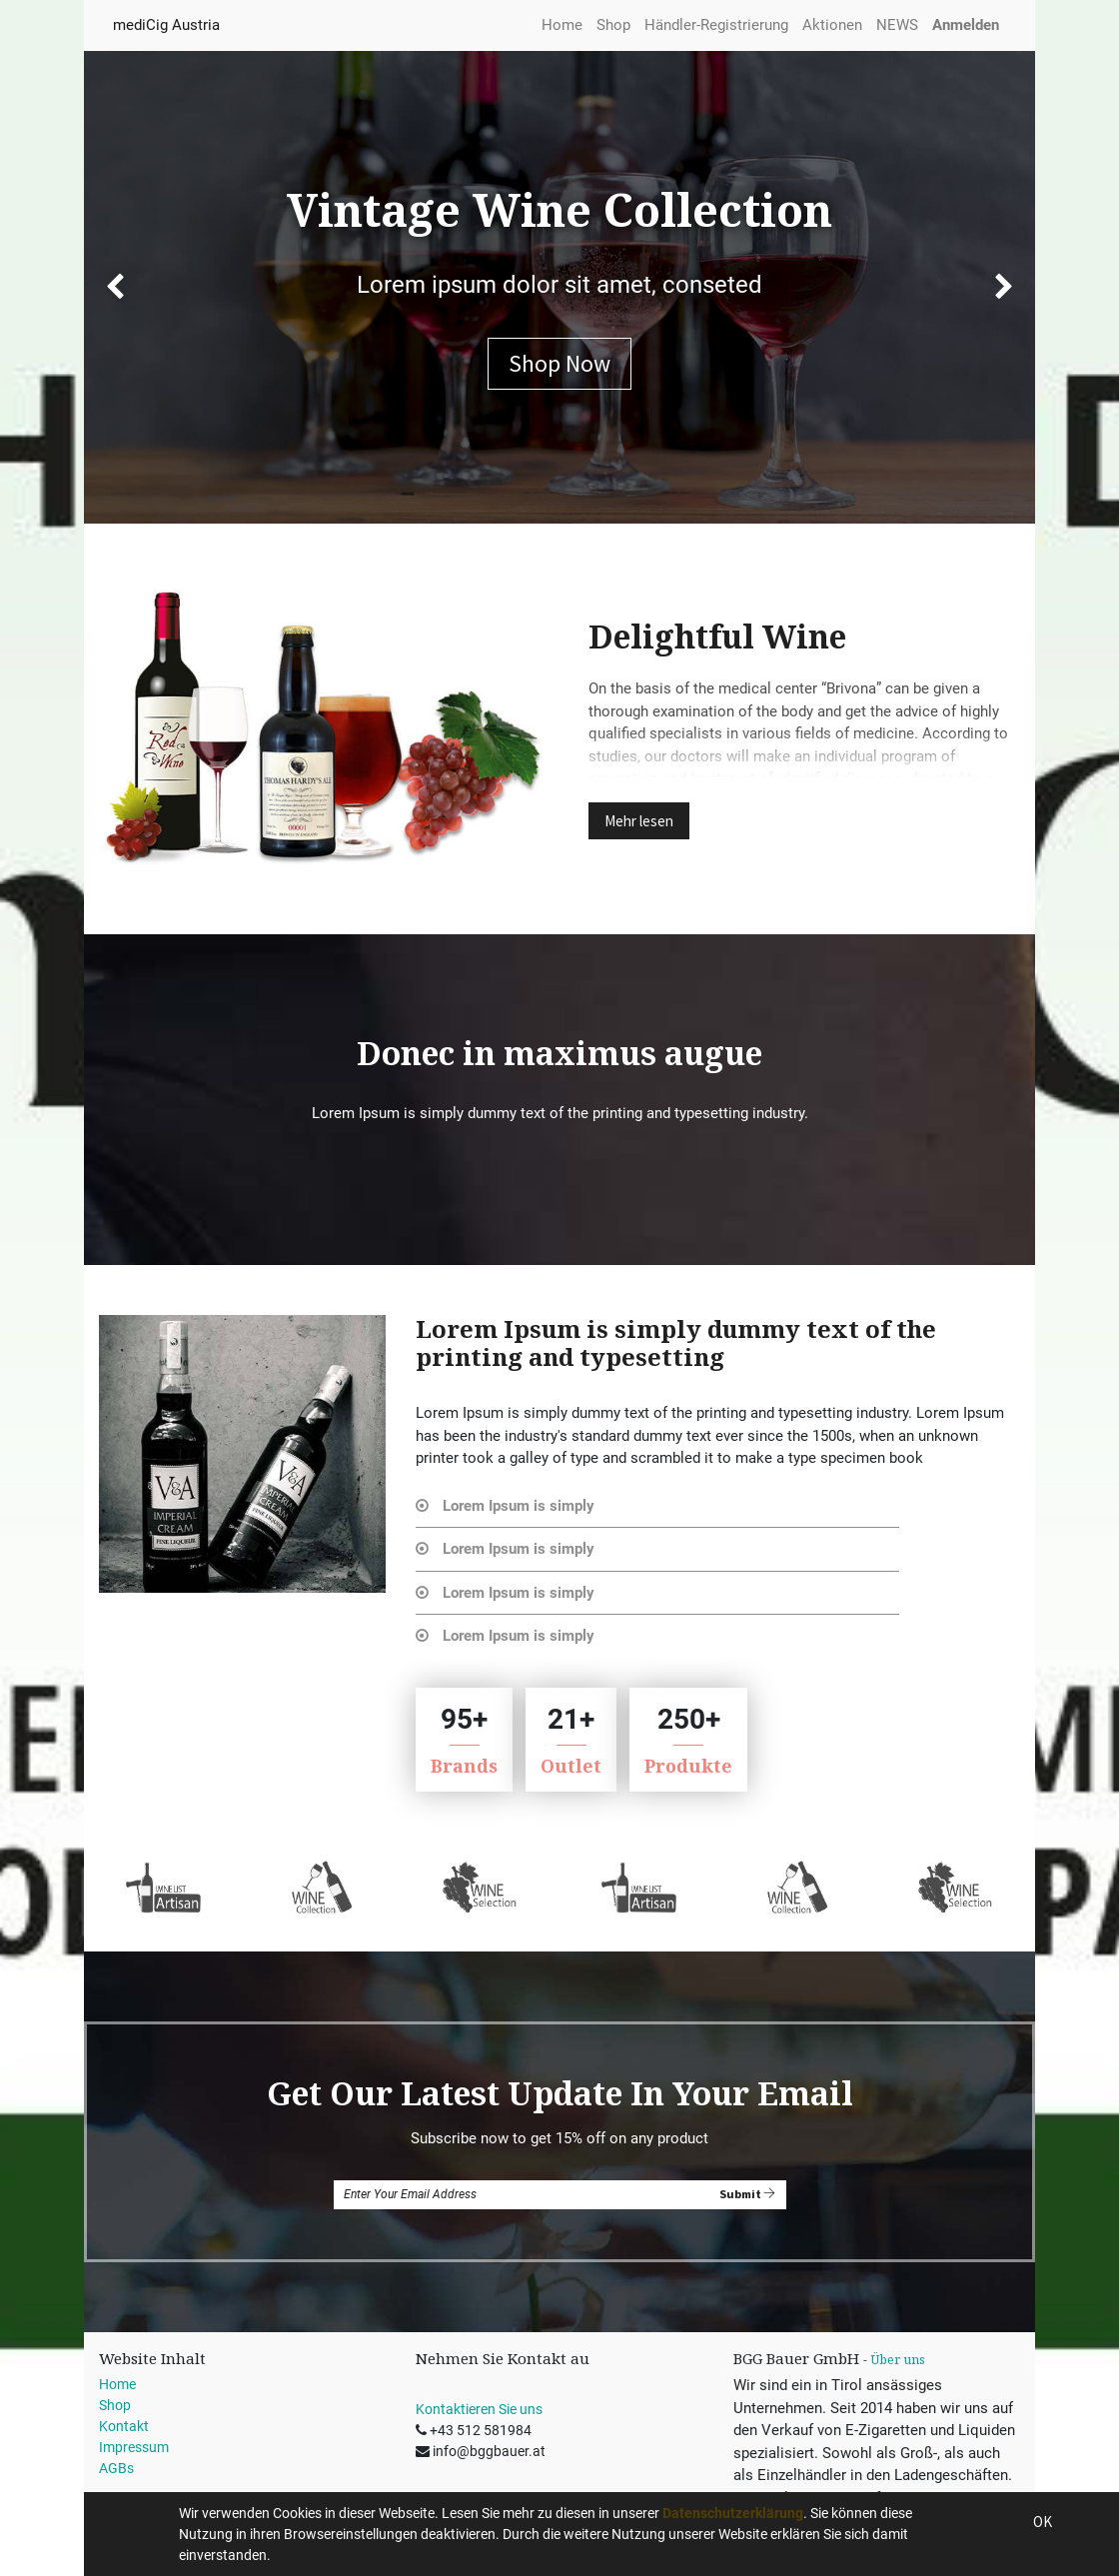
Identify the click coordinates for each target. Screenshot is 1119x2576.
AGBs (116, 2468)
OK (1042, 2521)
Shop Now (559, 363)
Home (117, 2384)
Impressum (134, 2447)
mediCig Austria (166, 25)
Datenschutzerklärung (732, 2513)
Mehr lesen (638, 820)
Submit (747, 2193)
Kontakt (124, 2426)
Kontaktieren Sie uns (479, 2409)
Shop (115, 2405)
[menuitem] (562, 25)
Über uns (897, 2359)
